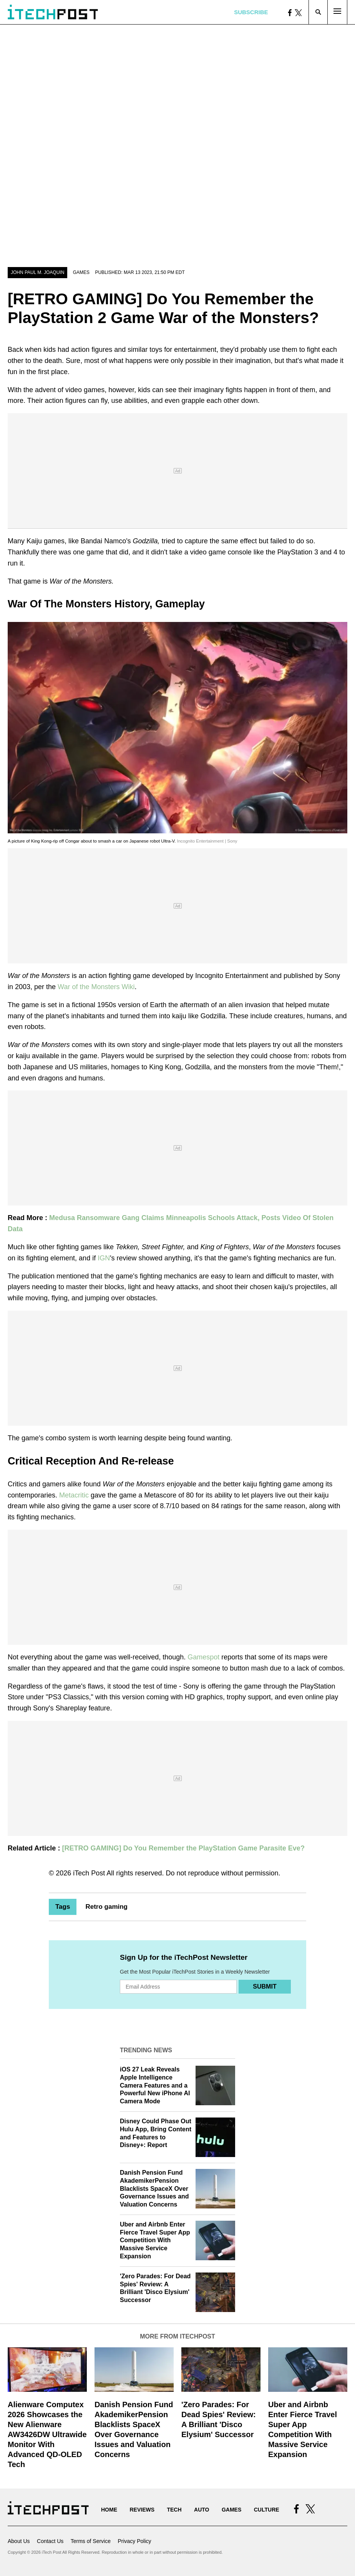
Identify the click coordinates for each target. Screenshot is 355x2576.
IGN (104, 1258)
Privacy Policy (134, 2541)
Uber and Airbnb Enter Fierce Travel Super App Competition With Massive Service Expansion (155, 2240)
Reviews (141, 2510)
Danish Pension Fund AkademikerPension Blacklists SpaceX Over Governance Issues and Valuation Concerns (154, 2188)
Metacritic (74, 1495)
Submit (264, 1986)
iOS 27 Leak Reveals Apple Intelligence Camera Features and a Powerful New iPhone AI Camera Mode (155, 2085)
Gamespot (203, 1657)
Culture (266, 2510)
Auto (201, 2510)
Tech (174, 2510)
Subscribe (251, 12)
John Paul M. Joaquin (37, 272)
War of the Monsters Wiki (96, 987)
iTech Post (89, 1873)
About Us (19, 2541)
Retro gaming (106, 1906)
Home (109, 2510)
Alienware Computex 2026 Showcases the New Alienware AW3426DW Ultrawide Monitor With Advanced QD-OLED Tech (47, 2434)
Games (81, 272)
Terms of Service (91, 2541)
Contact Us (50, 2541)
